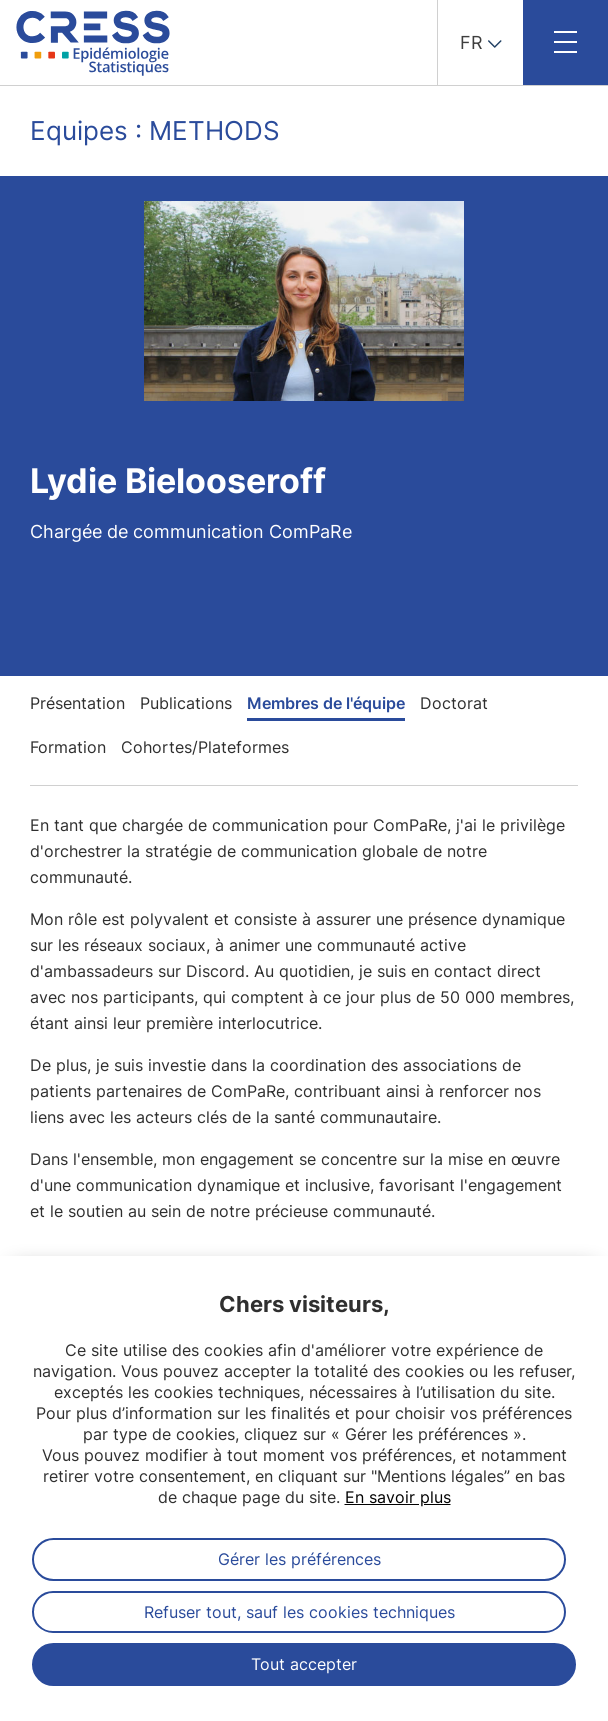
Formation (68, 747)
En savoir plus (398, 1497)
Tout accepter (304, 1664)
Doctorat (454, 703)
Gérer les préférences (299, 1559)
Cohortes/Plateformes (205, 747)
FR (471, 42)
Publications (186, 703)
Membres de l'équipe (326, 703)
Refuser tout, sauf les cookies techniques (299, 1612)
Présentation (77, 703)
